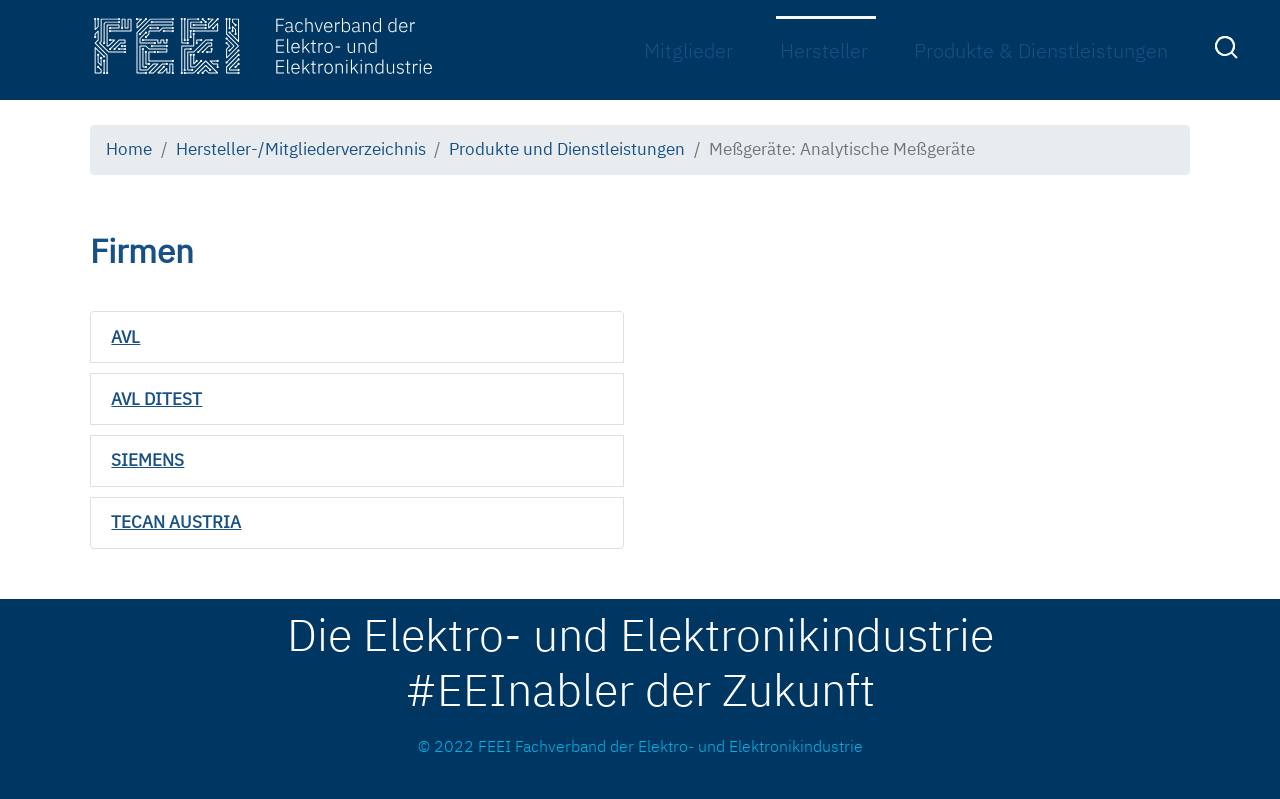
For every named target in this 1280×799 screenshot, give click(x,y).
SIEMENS (147, 460)
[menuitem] (1229, 51)
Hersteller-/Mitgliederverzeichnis (301, 149)
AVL (125, 337)
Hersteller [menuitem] (824, 50)
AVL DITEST (156, 399)
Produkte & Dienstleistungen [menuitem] (1041, 50)
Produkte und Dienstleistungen (567, 149)
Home (129, 149)
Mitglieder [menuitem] (688, 50)
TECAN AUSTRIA (176, 522)
